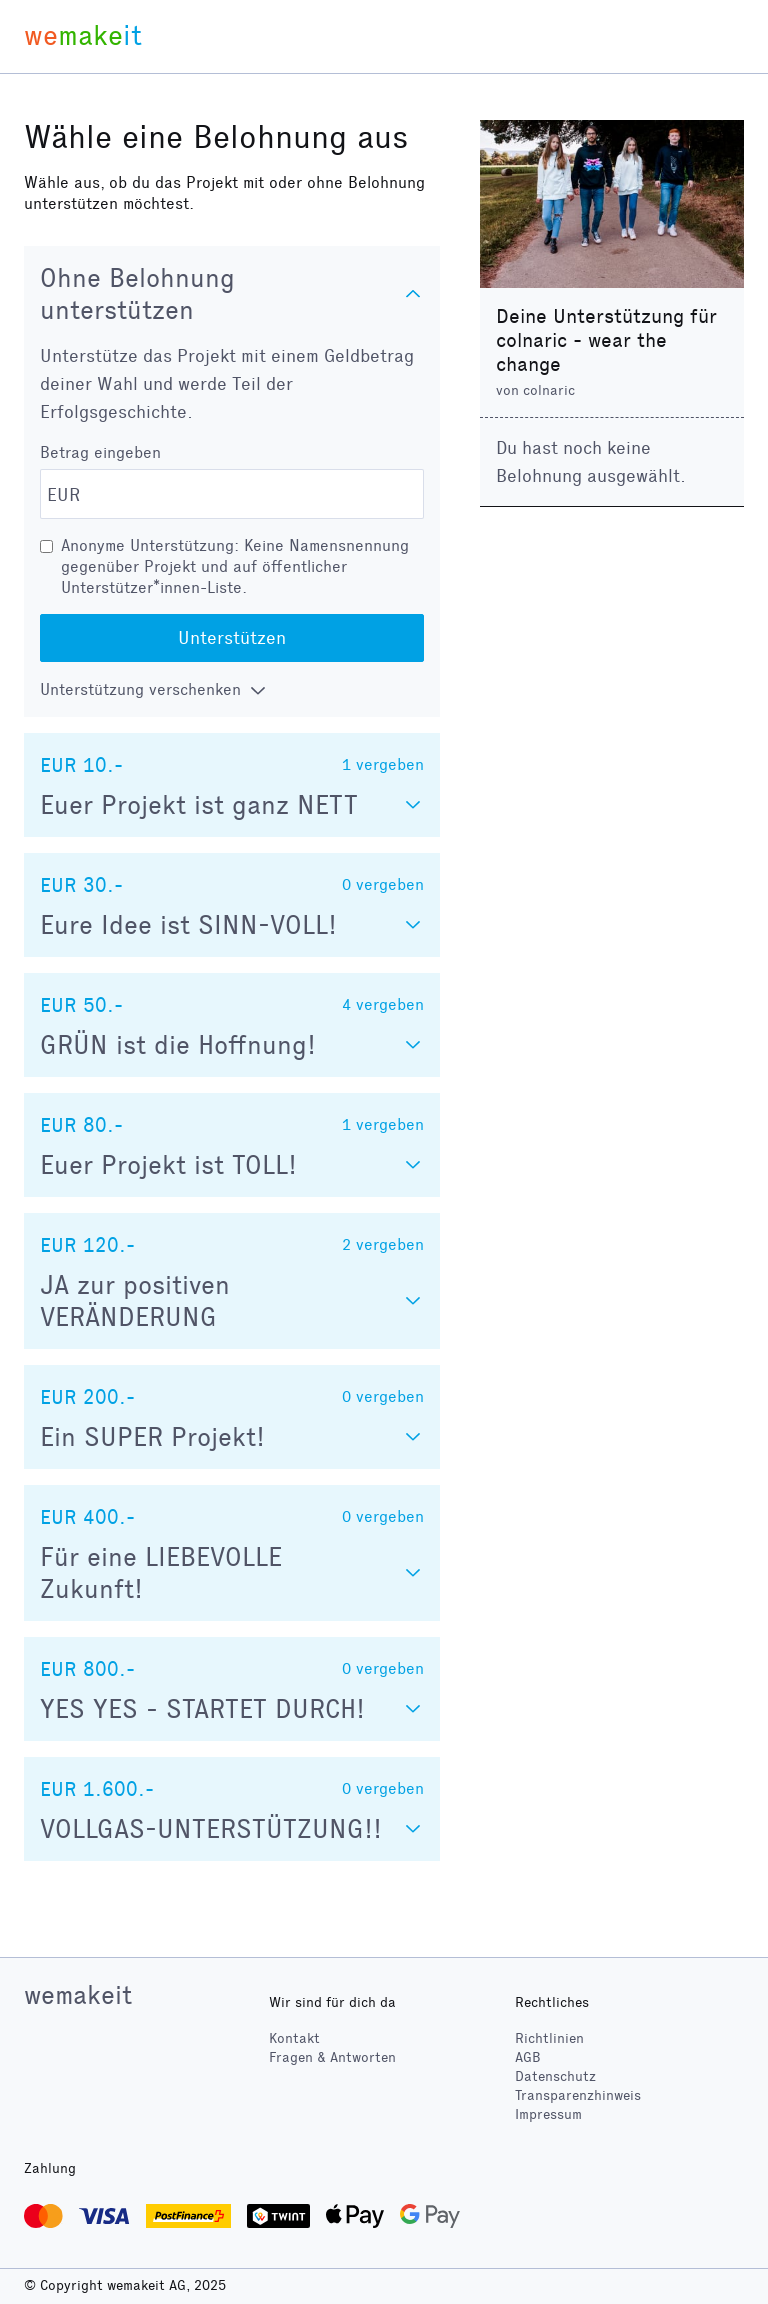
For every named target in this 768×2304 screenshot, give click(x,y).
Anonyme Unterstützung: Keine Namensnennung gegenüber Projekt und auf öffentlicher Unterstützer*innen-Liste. (235, 566)
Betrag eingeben (100, 452)
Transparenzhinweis (578, 2095)
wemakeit (78, 1995)
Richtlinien (549, 2038)
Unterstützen (232, 638)
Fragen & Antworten (332, 2057)
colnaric (549, 390)
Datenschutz (555, 2076)
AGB (528, 2057)
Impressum (548, 2114)
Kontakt (294, 2038)
